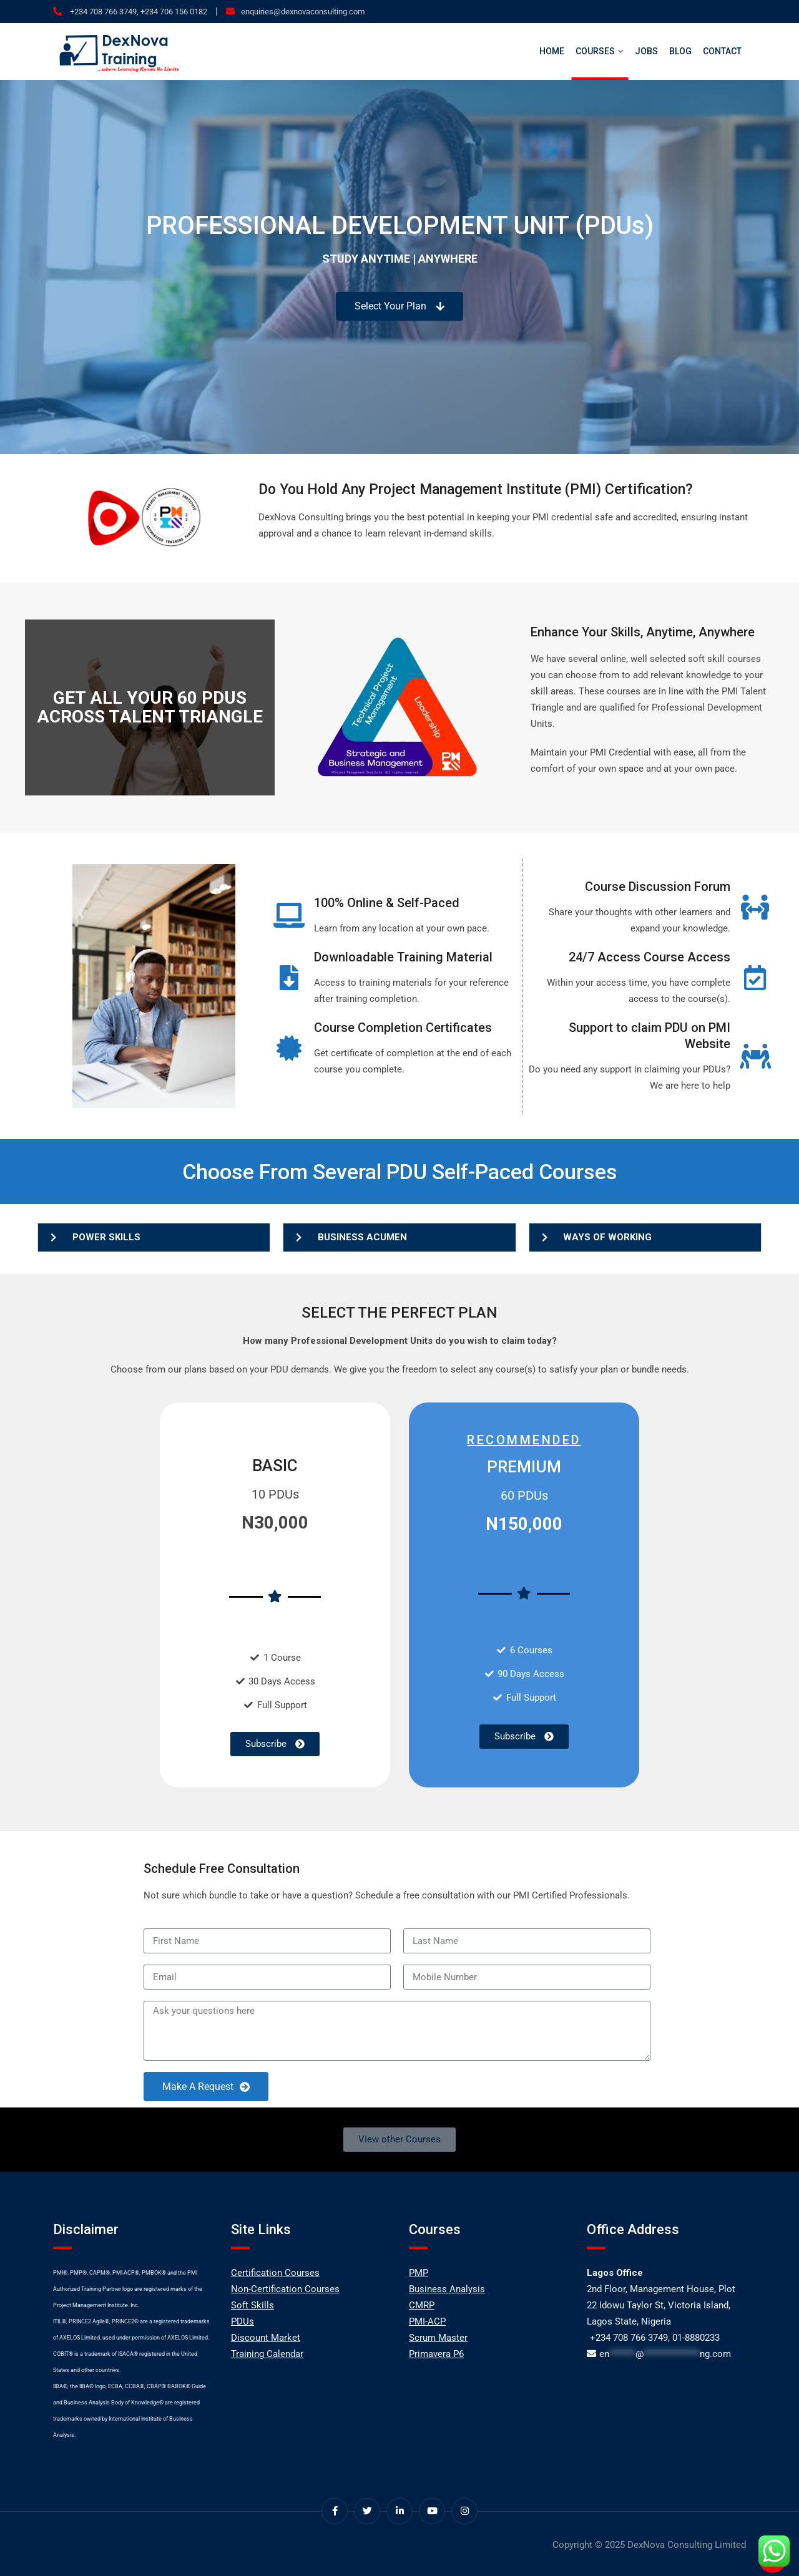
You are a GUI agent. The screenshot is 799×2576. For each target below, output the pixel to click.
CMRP (421, 2305)
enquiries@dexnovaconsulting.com (303, 11)
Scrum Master (438, 2337)
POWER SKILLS (106, 1237)
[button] (154, 1237)
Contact (722, 51)
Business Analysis (447, 2289)
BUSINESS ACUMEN (362, 1237)
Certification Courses (275, 2272)
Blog (680, 51)
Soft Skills (252, 2305)
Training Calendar (267, 2354)
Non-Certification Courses (285, 2289)
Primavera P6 (436, 2354)
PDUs (242, 2321)
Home (551, 51)
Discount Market (265, 2337)
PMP (418, 2272)
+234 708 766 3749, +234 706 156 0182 (137, 11)
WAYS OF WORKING (607, 1237)
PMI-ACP (427, 2321)
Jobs (646, 51)
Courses (595, 51)
